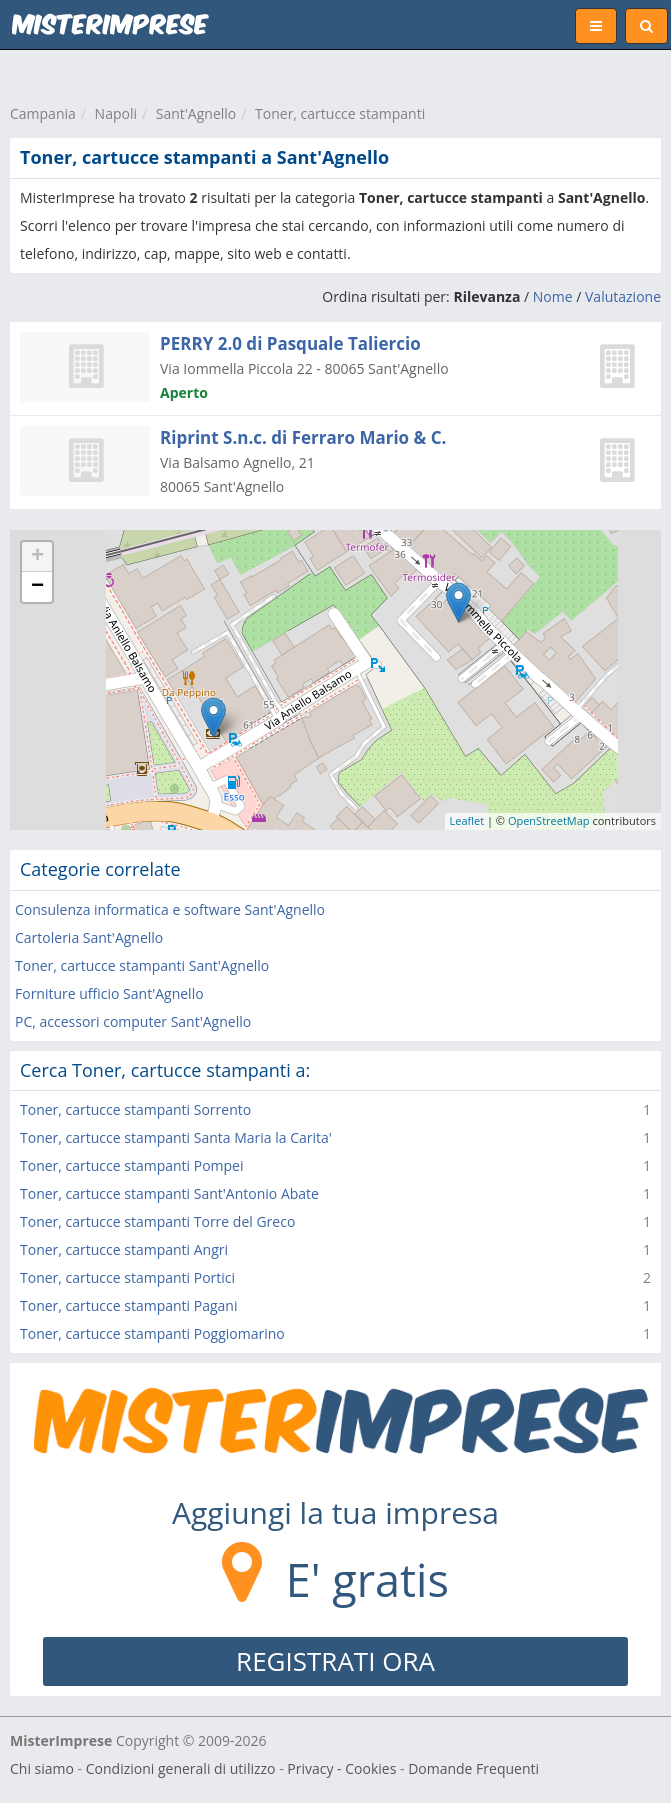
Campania (43, 113)
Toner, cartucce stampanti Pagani (128, 1305)
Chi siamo (42, 1768)
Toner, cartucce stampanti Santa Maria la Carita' (176, 1137)
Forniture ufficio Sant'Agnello (109, 993)
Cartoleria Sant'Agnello (89, 937)
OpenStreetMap (549, 820)
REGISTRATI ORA (335, 1661)
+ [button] (37, 557)
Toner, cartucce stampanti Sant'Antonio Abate (169, 1193)
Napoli (116, 113)
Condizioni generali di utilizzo (181, 1768)
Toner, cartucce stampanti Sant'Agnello (142, 965)
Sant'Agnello (196, 113)
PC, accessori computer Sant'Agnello (133, 1021)
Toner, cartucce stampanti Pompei (132, 1165)
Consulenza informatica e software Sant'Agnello (170, 909)
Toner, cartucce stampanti (340, 113)
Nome (553, 296)
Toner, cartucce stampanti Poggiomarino (152, 1333)
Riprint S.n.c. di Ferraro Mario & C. (303, 437)
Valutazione (623, 296)
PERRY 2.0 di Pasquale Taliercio (290, 343)
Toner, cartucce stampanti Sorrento (135, 1109)
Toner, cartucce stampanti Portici (127, 1277)
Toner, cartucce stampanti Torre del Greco (157, 1221)
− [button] (37, 587)
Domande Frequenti (473, 1768)
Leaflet (467, 820)
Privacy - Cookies (341, 1768)
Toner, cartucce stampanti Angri (124, 1249)
